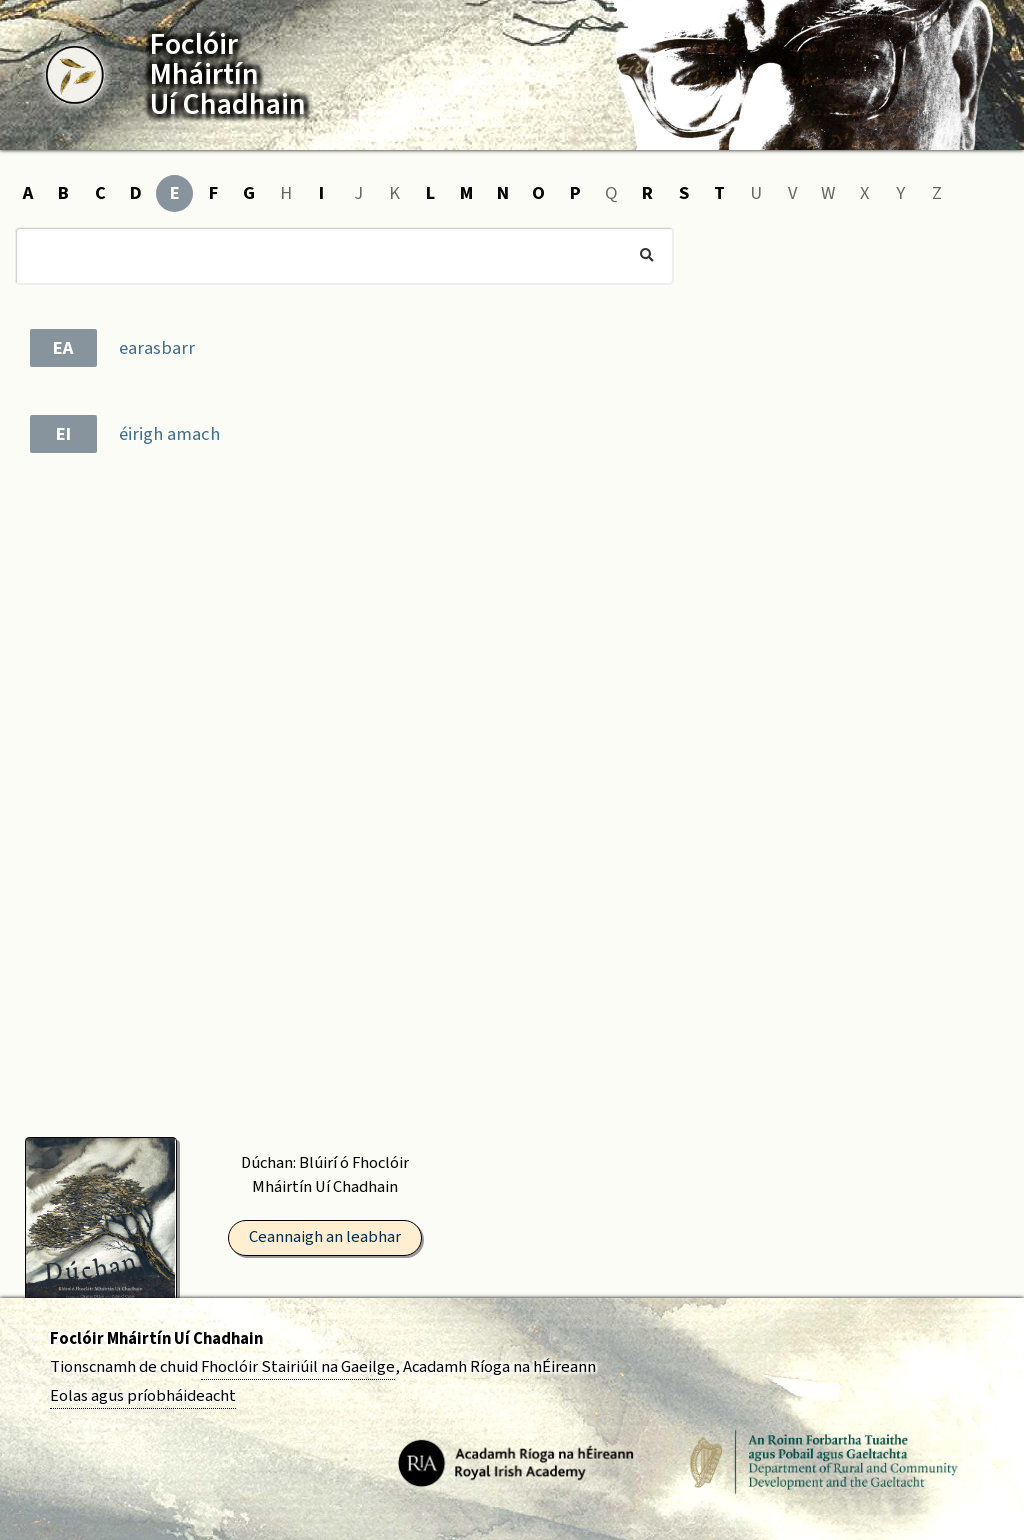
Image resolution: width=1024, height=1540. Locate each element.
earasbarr (157, 348)
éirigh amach (169, 434)
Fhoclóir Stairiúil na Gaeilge (298, 1367)
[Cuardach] (344, 256)
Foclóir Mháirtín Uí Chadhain (156, 1339)
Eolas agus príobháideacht (143, 1396)
